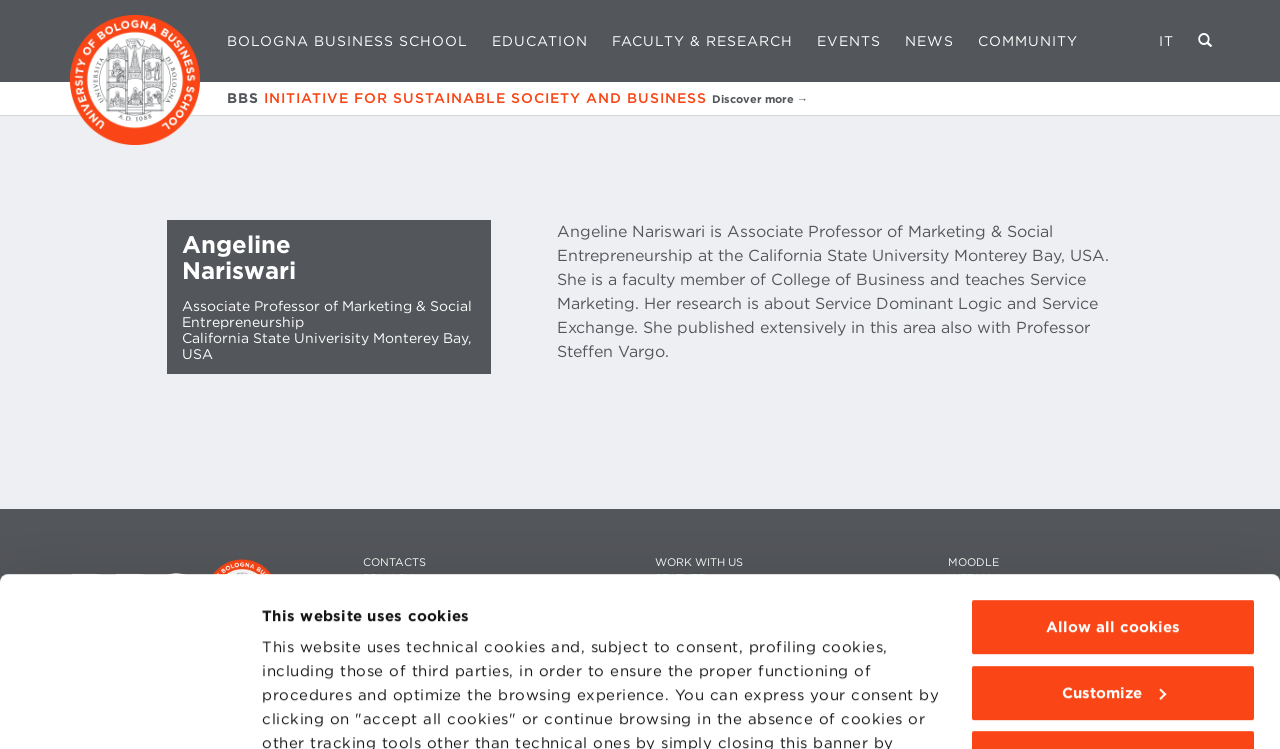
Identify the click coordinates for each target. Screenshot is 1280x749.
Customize (1114, 535)
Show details (312, 710)
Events (849, 41)
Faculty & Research (702, 41)
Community (1028, 41)
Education (540, 41)
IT (1166, 41)
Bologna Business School (347, 41)
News (929, 41)
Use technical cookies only (1113, 600)
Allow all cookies (1113, 469)
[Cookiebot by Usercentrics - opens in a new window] (129, 710)
